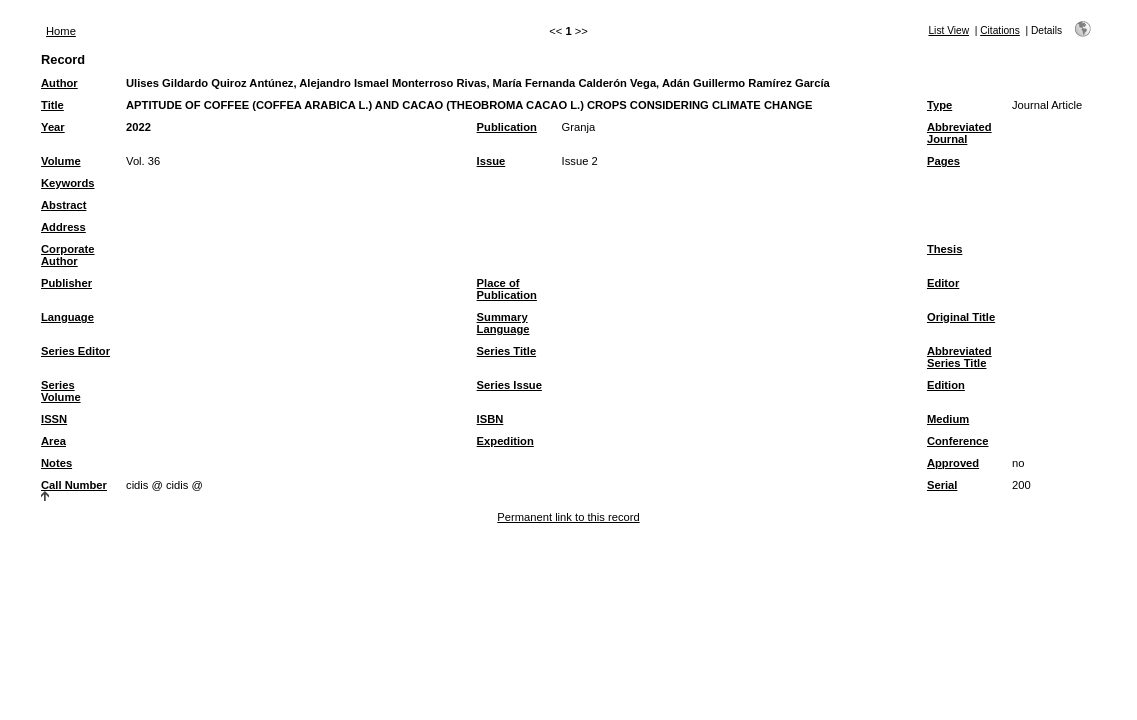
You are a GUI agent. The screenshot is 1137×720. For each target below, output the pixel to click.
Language (67, 317)
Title (52, 105)
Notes (56, 463)
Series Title (507, 351)
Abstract (63, 205)
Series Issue (509, 385)
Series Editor (75, 351)
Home (61, 31)
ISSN (54, 419)
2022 (138, 127)
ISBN (490, 419)
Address (63, 227)
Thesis (944, 249)
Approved (953, 463)
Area (53, 441)
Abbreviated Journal (959, 133)
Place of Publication (507, 289)
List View (948, 30)
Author (59, 83)
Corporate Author (67, 255)
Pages (943, 161)
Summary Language (503, 323)
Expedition (505, 441)
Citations (1000, 30)
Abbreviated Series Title (959, 357)
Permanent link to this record (568, 517)
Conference (958, 441)
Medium (948, 419)
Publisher (66, 283)
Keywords (67, 183)
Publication (507, 127)
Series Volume (61, 391)
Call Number (74, 485)
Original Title (961, 317)
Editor (943, 283)
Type (939, 105)
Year (53, 127)
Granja (579, 127)
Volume (61, 161)
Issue (491, 161)
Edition (946, 385)
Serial (942, 485)
